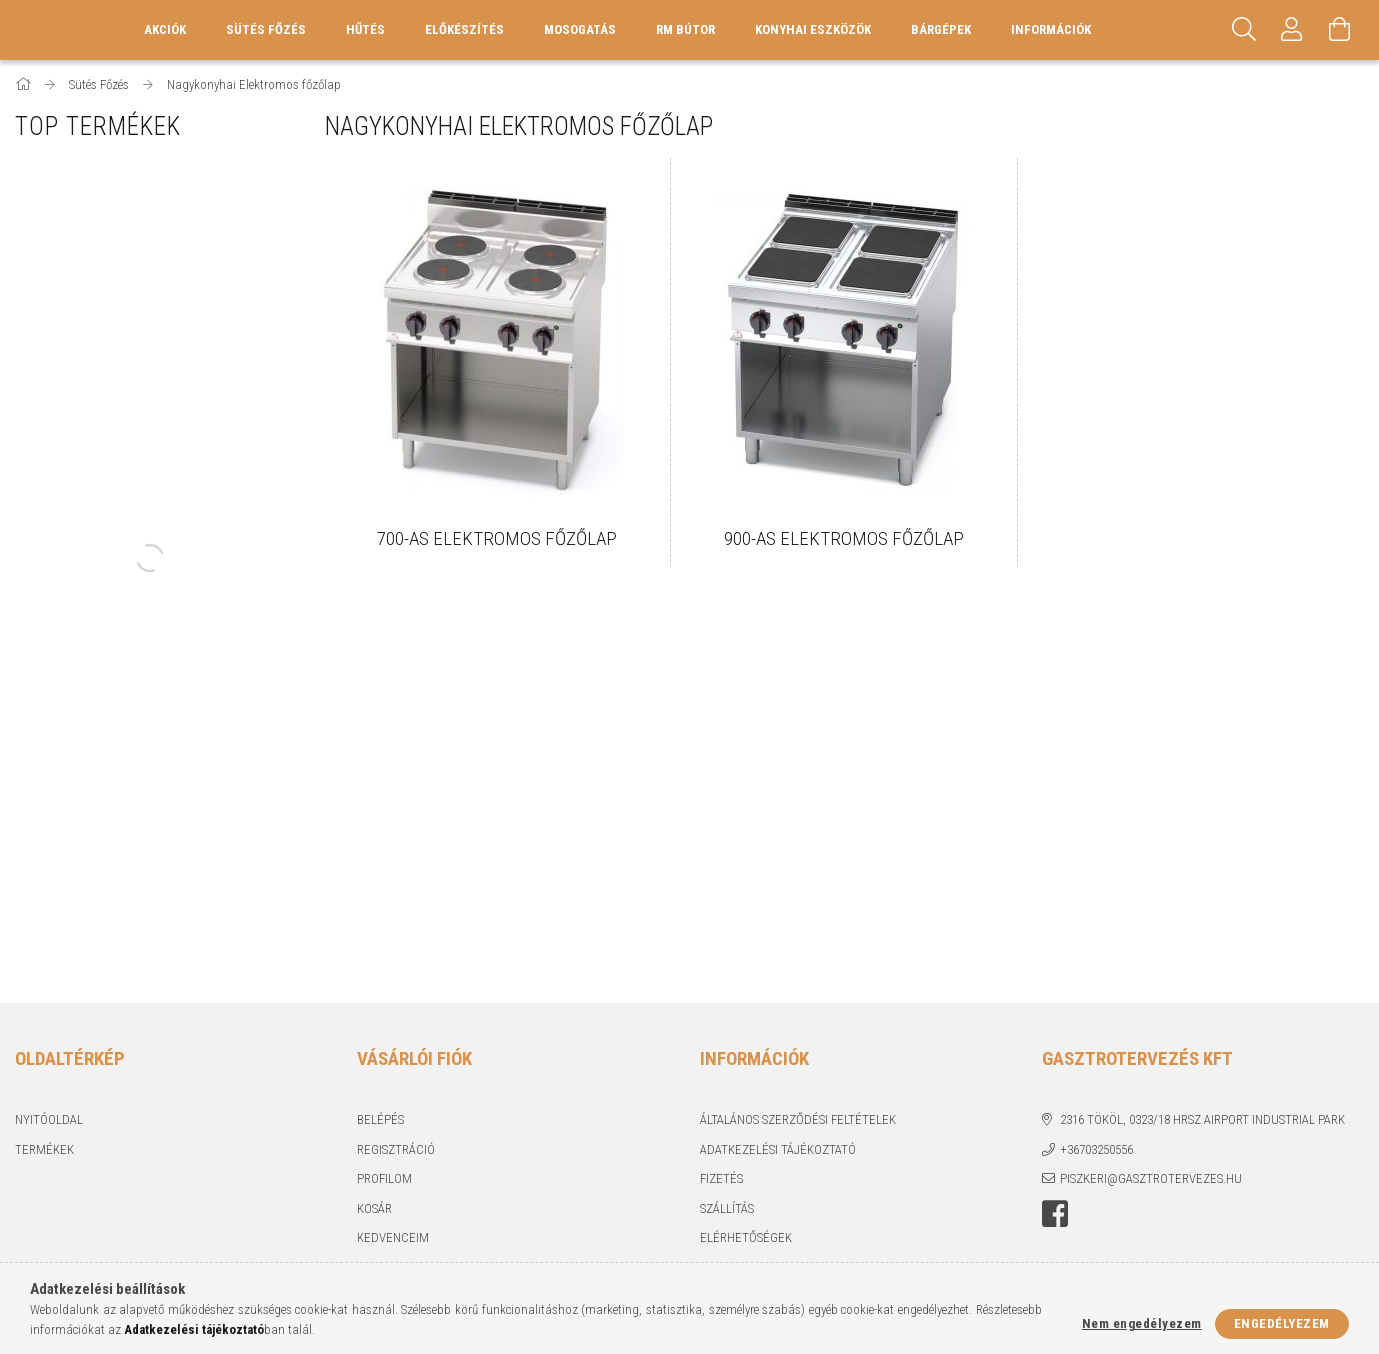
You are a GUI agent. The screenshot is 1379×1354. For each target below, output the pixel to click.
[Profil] (1292, 30)
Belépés (380, 1119)
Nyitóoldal (49, 1119)
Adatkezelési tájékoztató (778, 1149)
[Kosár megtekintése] (1340, 30)
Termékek (44, 1149)
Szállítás (727, 1208)
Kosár (374, 1208)
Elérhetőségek (746, 1237)
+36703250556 (1096, 1149)
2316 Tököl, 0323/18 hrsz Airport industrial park (1202, 1119)
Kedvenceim (393, 1237)
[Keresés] (1244, 30)
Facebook (1055, 1214)
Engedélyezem (1282, 1323)
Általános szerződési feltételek (798, 1119)
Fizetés (721, 1178)
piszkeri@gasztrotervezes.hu (1151, 1178)
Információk (1051, 29)
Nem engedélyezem (1142, 1323)
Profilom (384, 1178)
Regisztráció (396, 1149)
